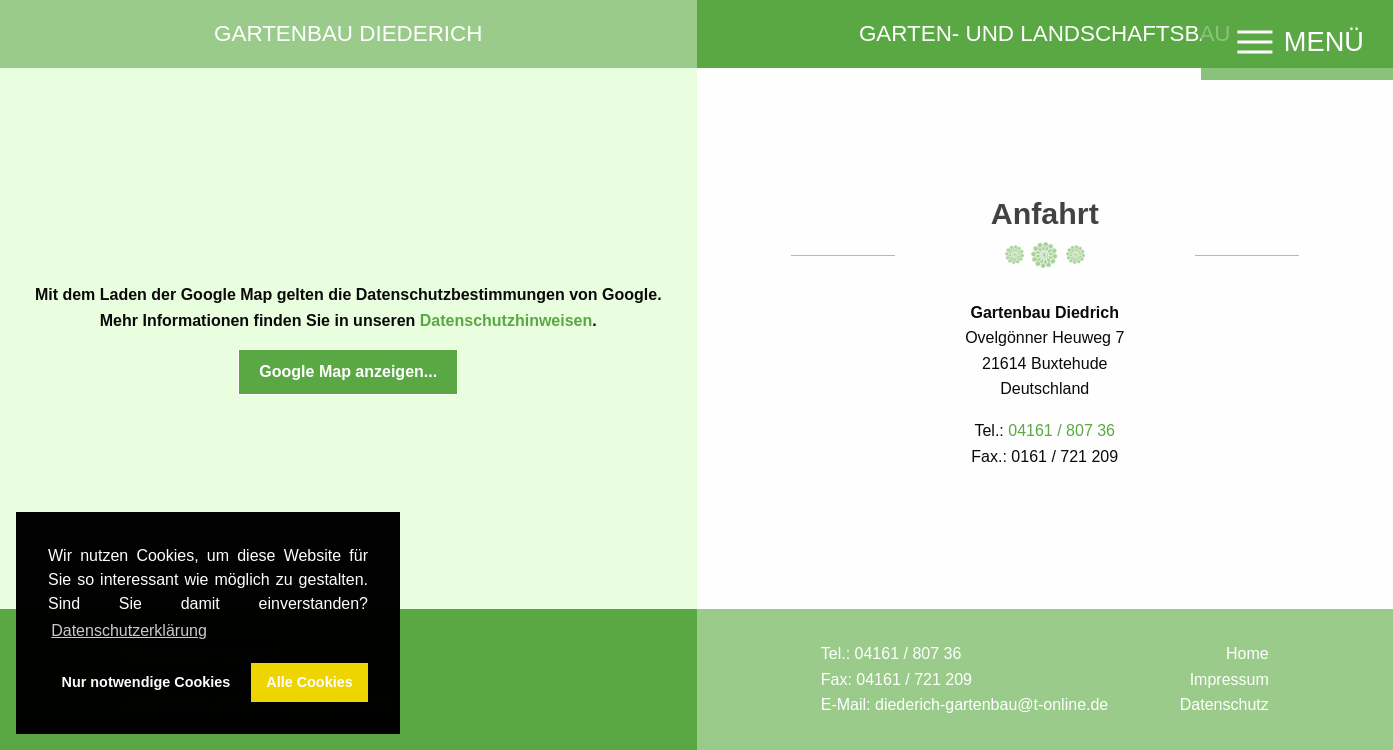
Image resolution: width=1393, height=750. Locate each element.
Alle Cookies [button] (309, 682)
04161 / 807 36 (908, 653)
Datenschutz (1224, 704)
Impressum (1229, 679)
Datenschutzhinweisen (506, 320)
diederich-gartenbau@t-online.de (991, 704)
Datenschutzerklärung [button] (129, 630)
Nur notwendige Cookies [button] (146, 682)
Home (1247, 653)
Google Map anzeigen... (348, 371)
